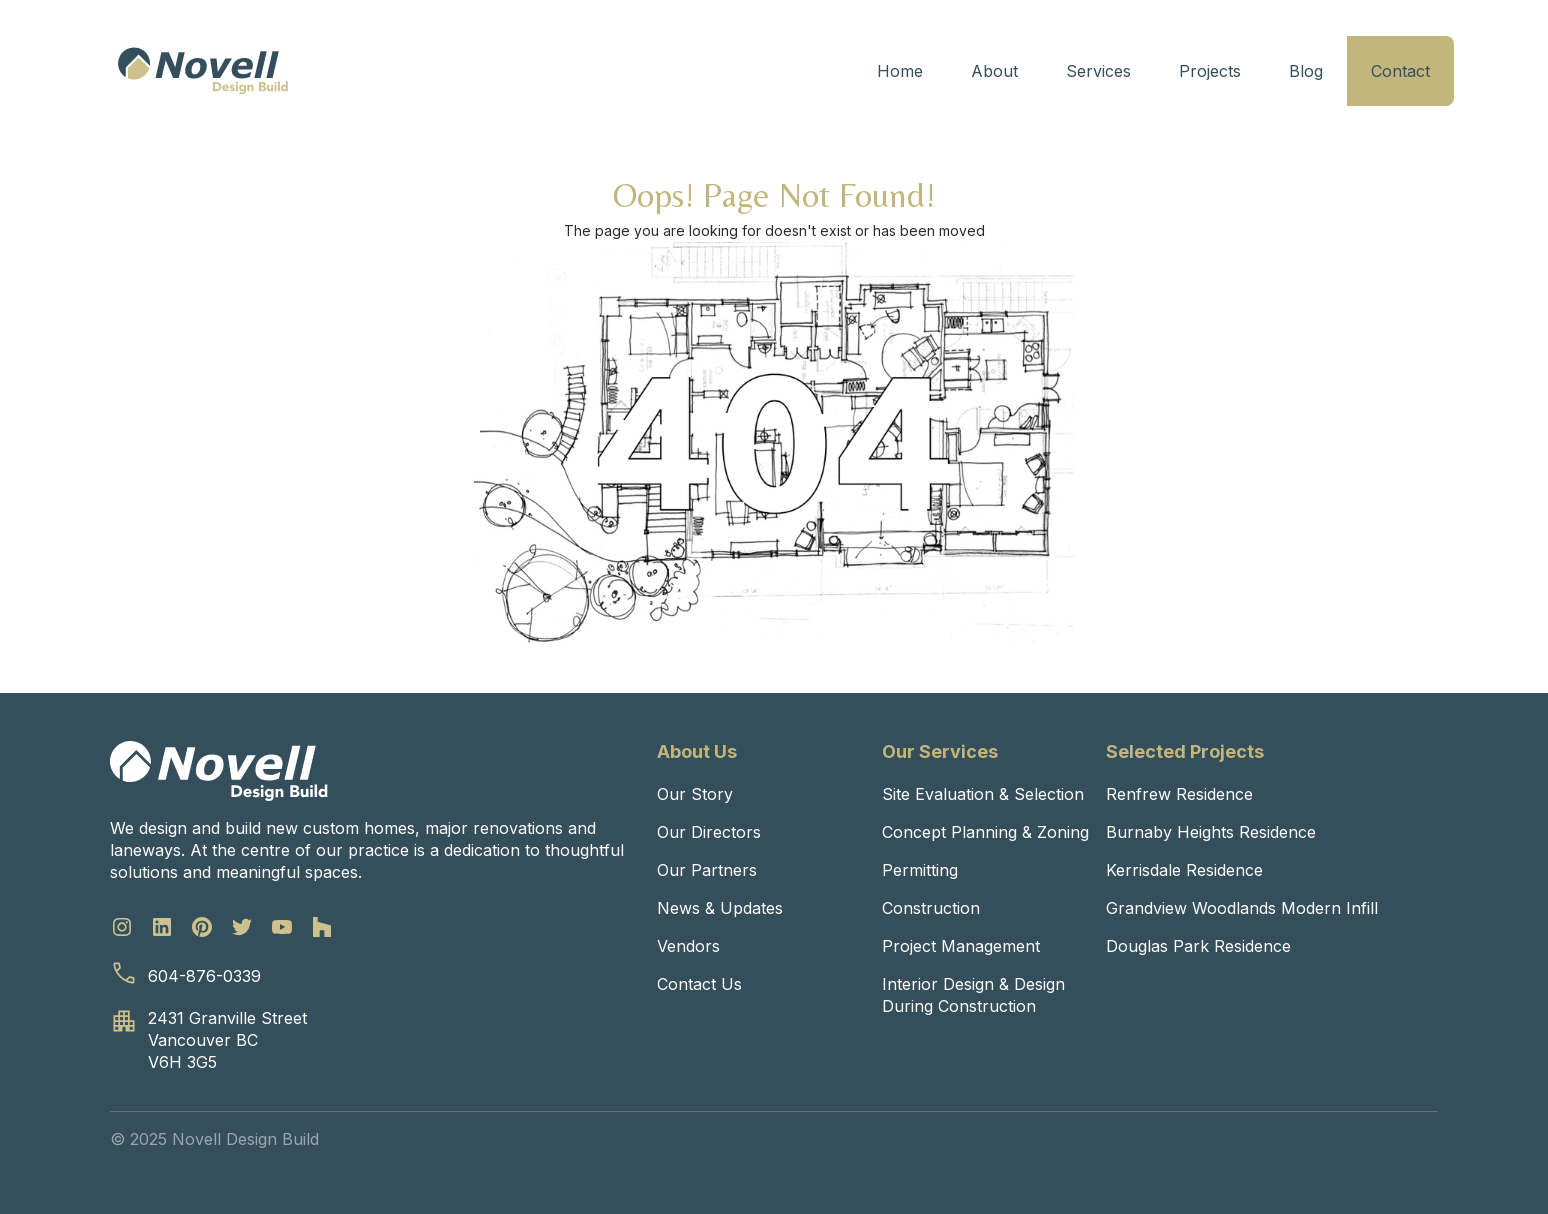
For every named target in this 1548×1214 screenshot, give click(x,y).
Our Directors (709, 832)
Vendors (688, 946)
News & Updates (720, 908)
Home (900, 71)
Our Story (695, 794)
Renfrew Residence (1179, 794)
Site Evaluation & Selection (983, 794)
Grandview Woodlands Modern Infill (1242, 908)
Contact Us (699, 984)
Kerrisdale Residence (1184, 870)
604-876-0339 (204, 976)
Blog (1306, 71)
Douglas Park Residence (1198, 946)
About (994, 71)
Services (1098, 71)
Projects (1210, 71)
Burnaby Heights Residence (1211, 832)
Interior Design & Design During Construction (973, 995)
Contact (1400, 71)
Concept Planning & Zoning (985, 832)
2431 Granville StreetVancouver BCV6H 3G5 (227, 1040)
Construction (931, 908)
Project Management (961, 946)
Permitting (920, 870)
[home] (203, 71)
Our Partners (707, 870)
